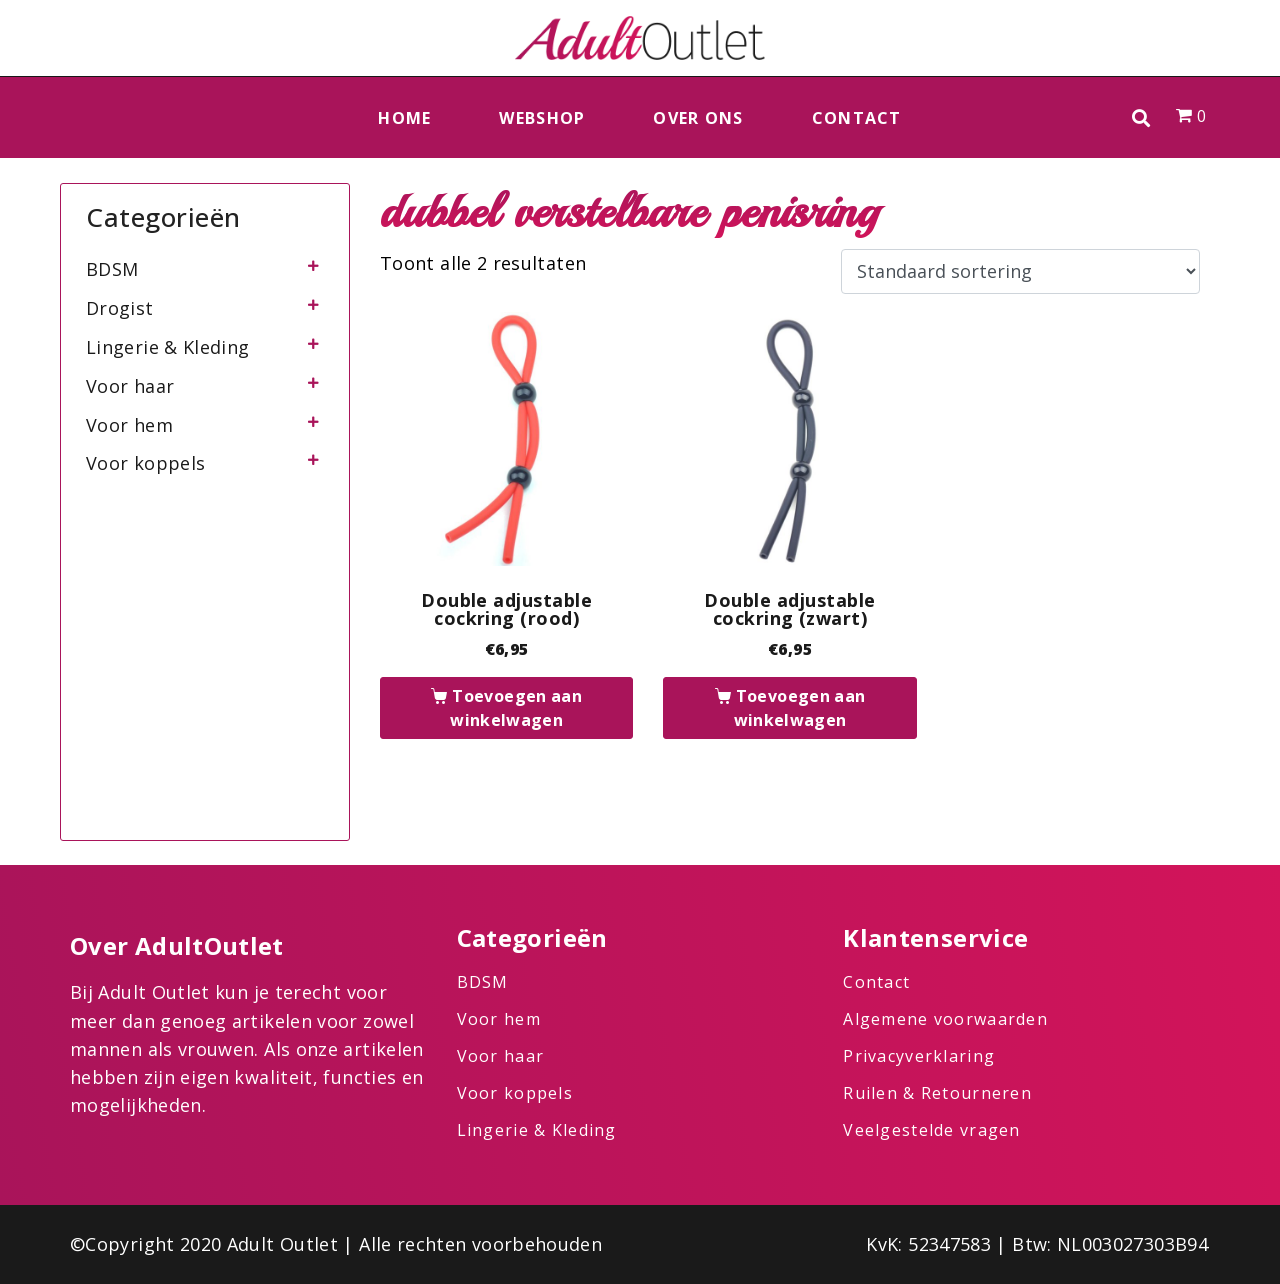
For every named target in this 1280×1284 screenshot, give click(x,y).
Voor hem (129, 425)
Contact (857, 118)
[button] (1141, 117)
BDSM (112, 269)
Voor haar (130, 386)
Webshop (542, 118)
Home (404, 118)
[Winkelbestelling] (1020, 272)
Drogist (120, 308)
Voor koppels (145, 463)
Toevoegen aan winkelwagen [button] (516, 708)
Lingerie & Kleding (167, 347)
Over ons (698, 118)
